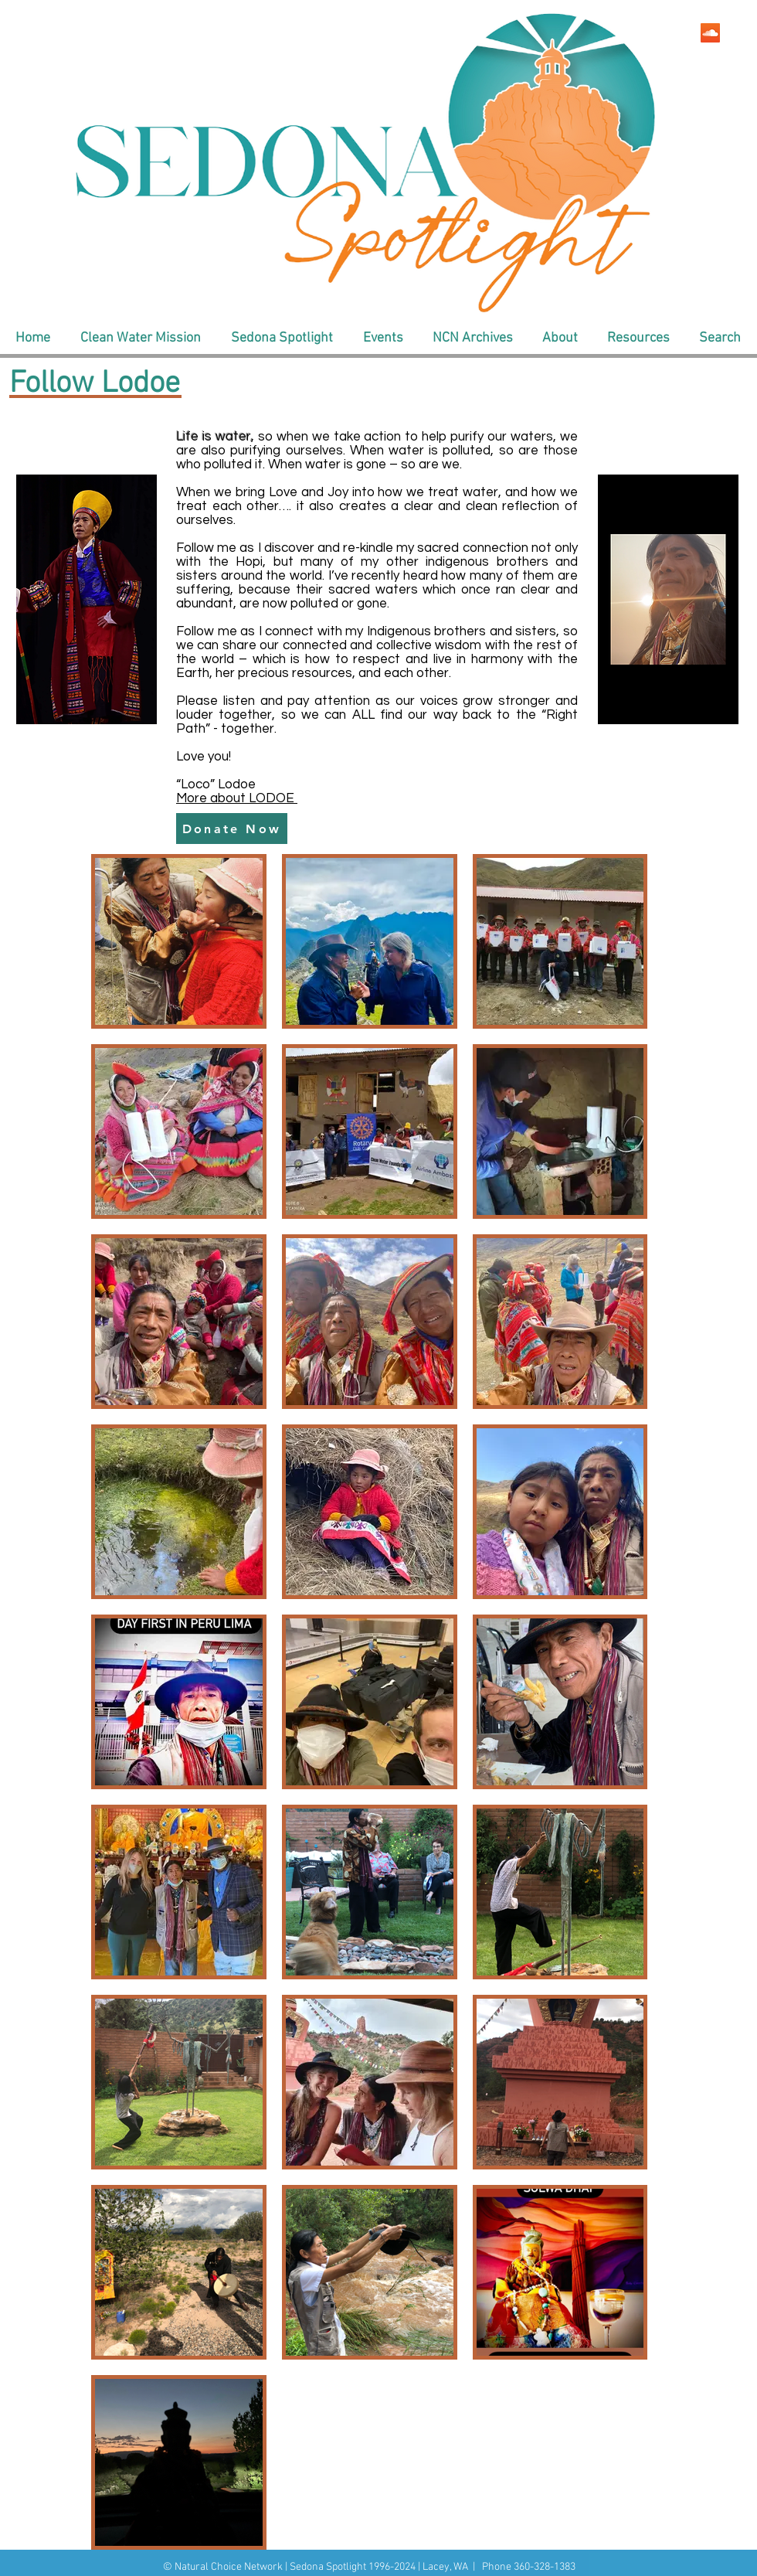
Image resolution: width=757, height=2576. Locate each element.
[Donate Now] (231, 828)
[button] (140, 338)
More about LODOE (236, 798)
